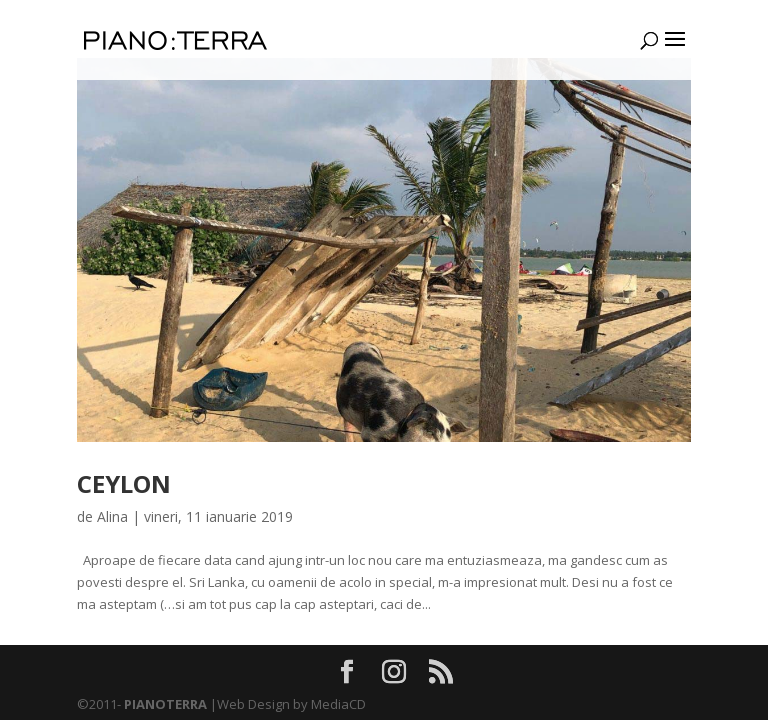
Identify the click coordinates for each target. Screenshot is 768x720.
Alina (112, 516)
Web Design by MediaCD (291, 704)
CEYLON (124, 483)
